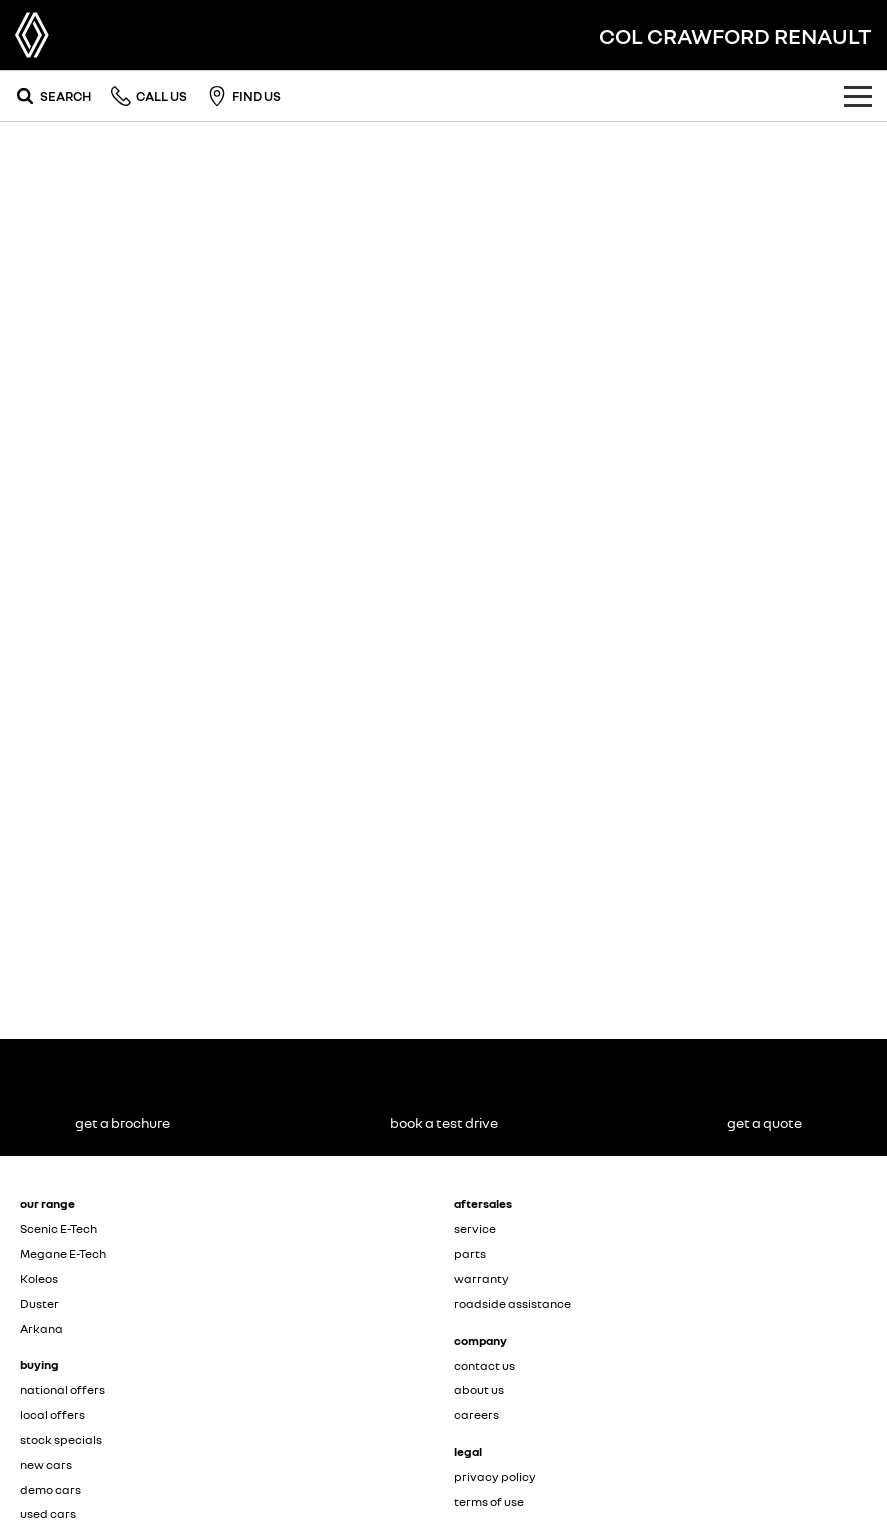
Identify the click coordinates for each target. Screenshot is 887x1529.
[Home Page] (32, 35)
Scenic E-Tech (58, 1228)
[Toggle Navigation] (858, 96)
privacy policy (495, 1476)
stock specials (61, 1439)
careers (476, 1414)
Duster (39, 1303)
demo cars (50, 1489)
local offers (52, 1414)
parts (470, 1253)
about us (479, 1389)
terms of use (489, 1501)
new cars (46, 1464)
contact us (484, 1365)
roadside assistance (512, 1303)
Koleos (39, 1278)
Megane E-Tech (63, 1253)
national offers (62, 1389)
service (475, 1228)
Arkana (41, 1328)
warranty (481, 1278)
